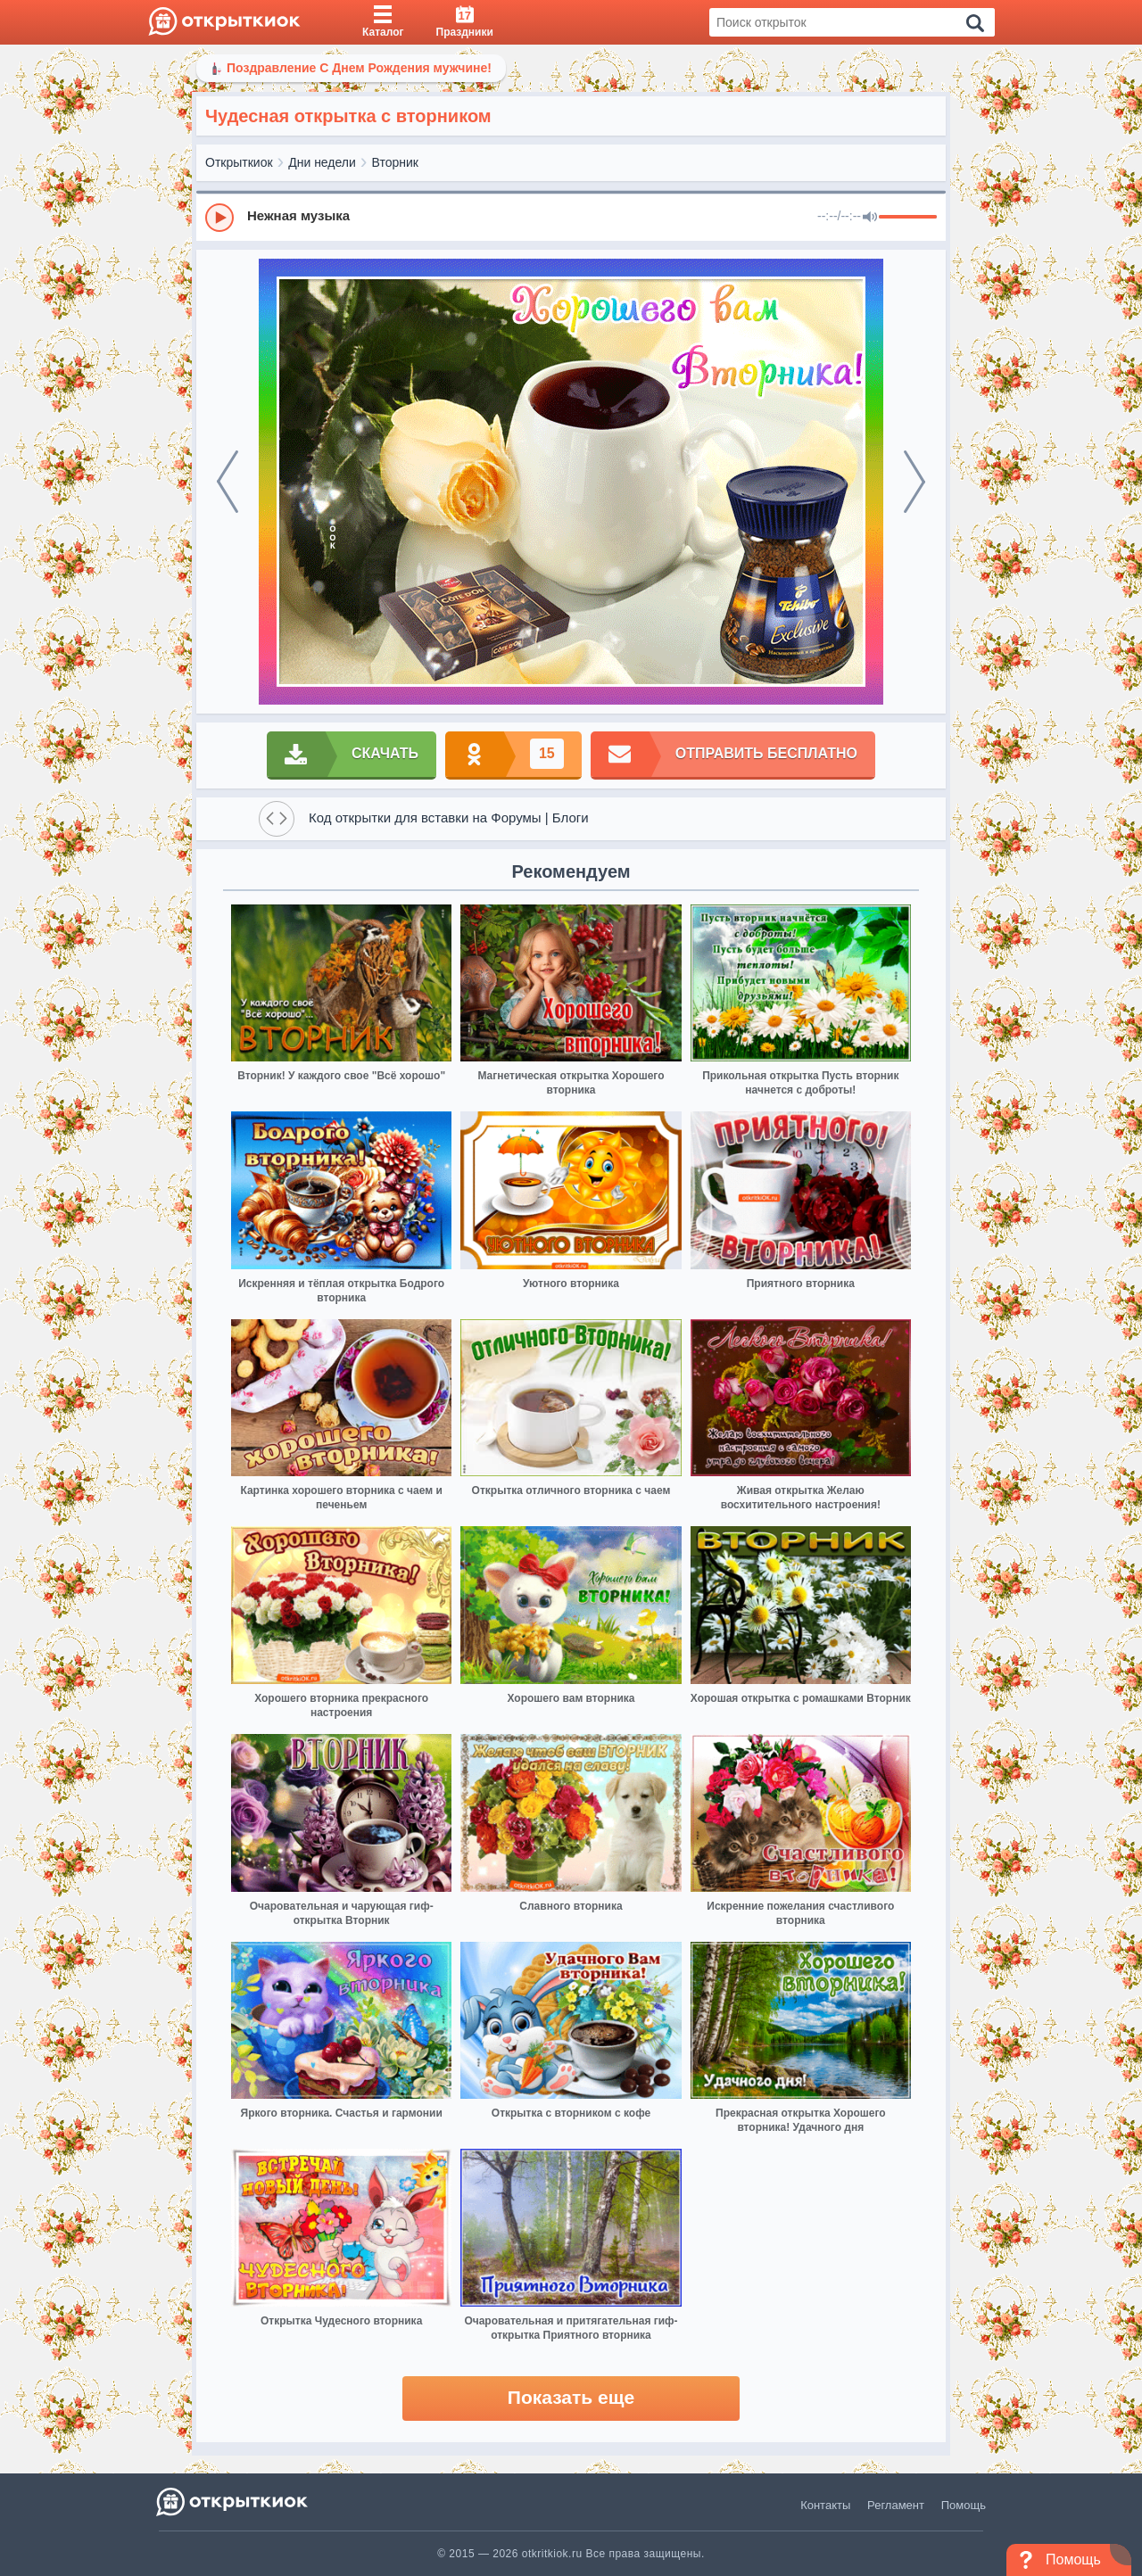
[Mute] (870, 218)
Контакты (825, 2505)
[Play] (219, 217)
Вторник (395, 162)
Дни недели (322, 162)
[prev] (227, 482)
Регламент (895, 2505)
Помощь (963, 2505)
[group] (571, 217)
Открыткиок (239, 162)
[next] (914, 482)
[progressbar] (908, 217)
